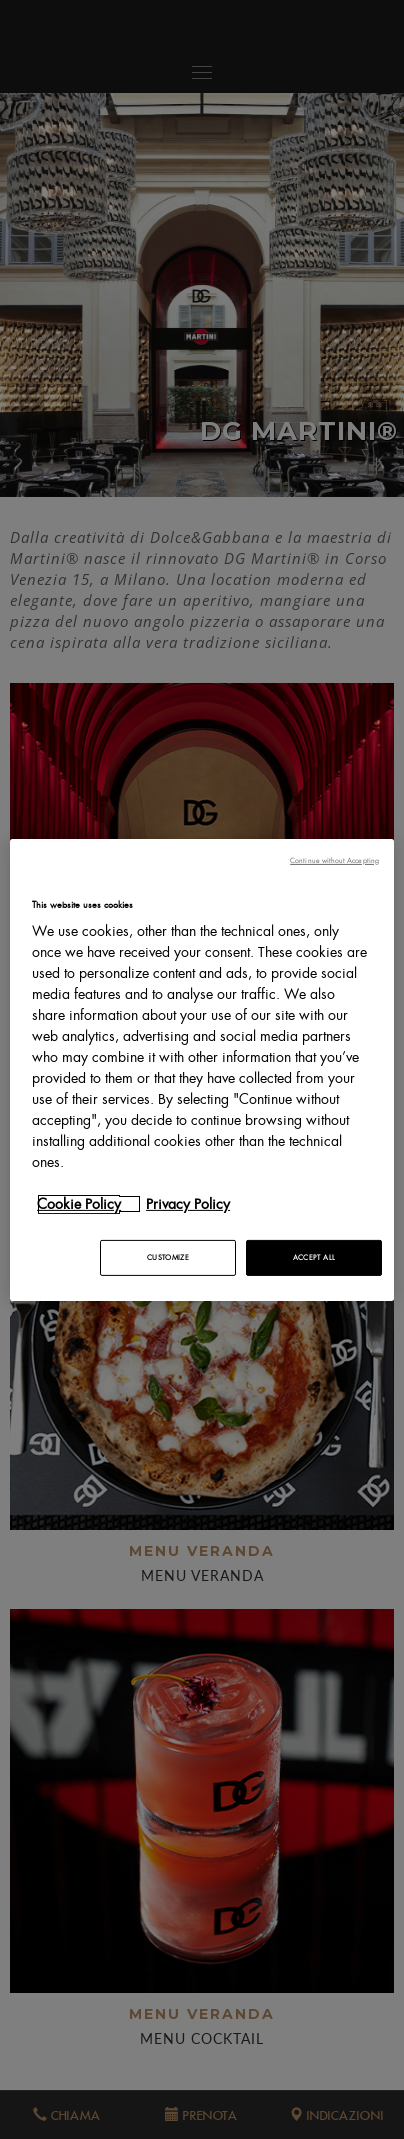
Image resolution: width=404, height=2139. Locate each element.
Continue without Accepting (334, 859)
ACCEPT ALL (314, 1257)
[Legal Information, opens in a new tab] (198, 1204)
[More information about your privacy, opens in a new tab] (89, 1204)
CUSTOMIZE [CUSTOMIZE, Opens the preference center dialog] (168, 1257)
